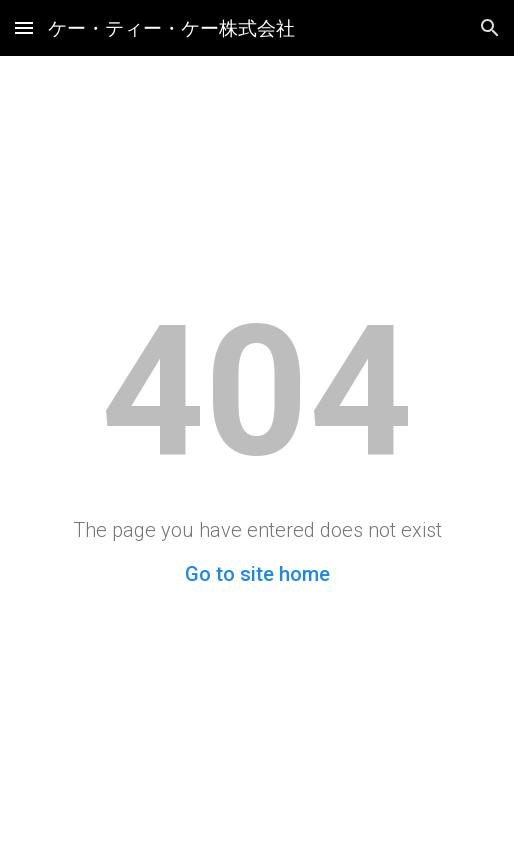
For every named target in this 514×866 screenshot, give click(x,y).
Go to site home (257, 574)
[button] (24, 27)
